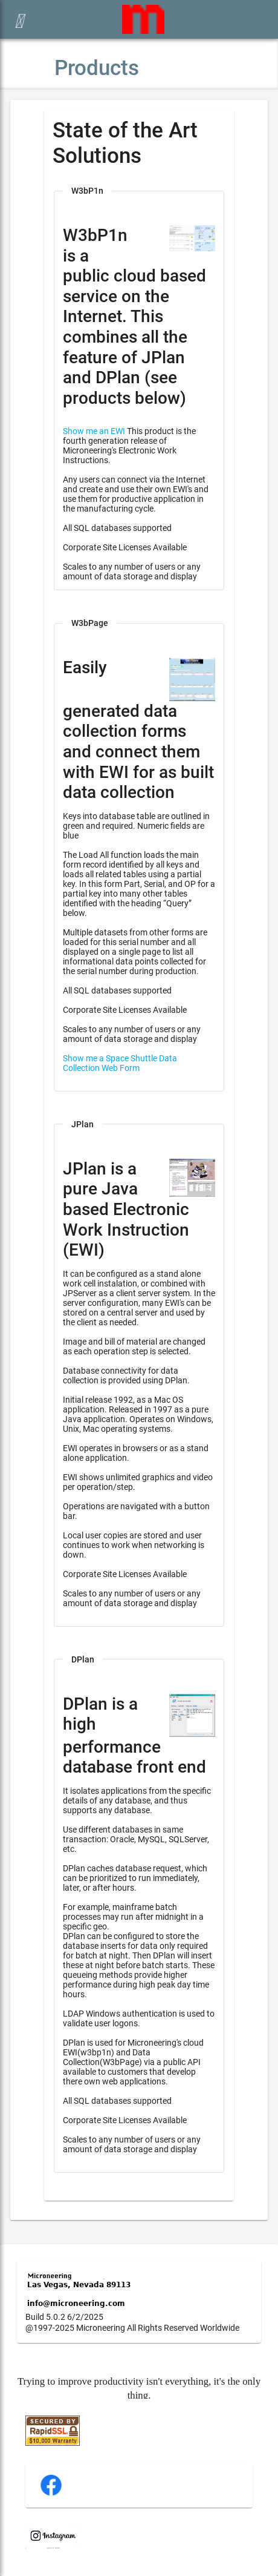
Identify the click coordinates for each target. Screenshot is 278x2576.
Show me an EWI (94, 431)
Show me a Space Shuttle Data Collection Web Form (120, 1063)
